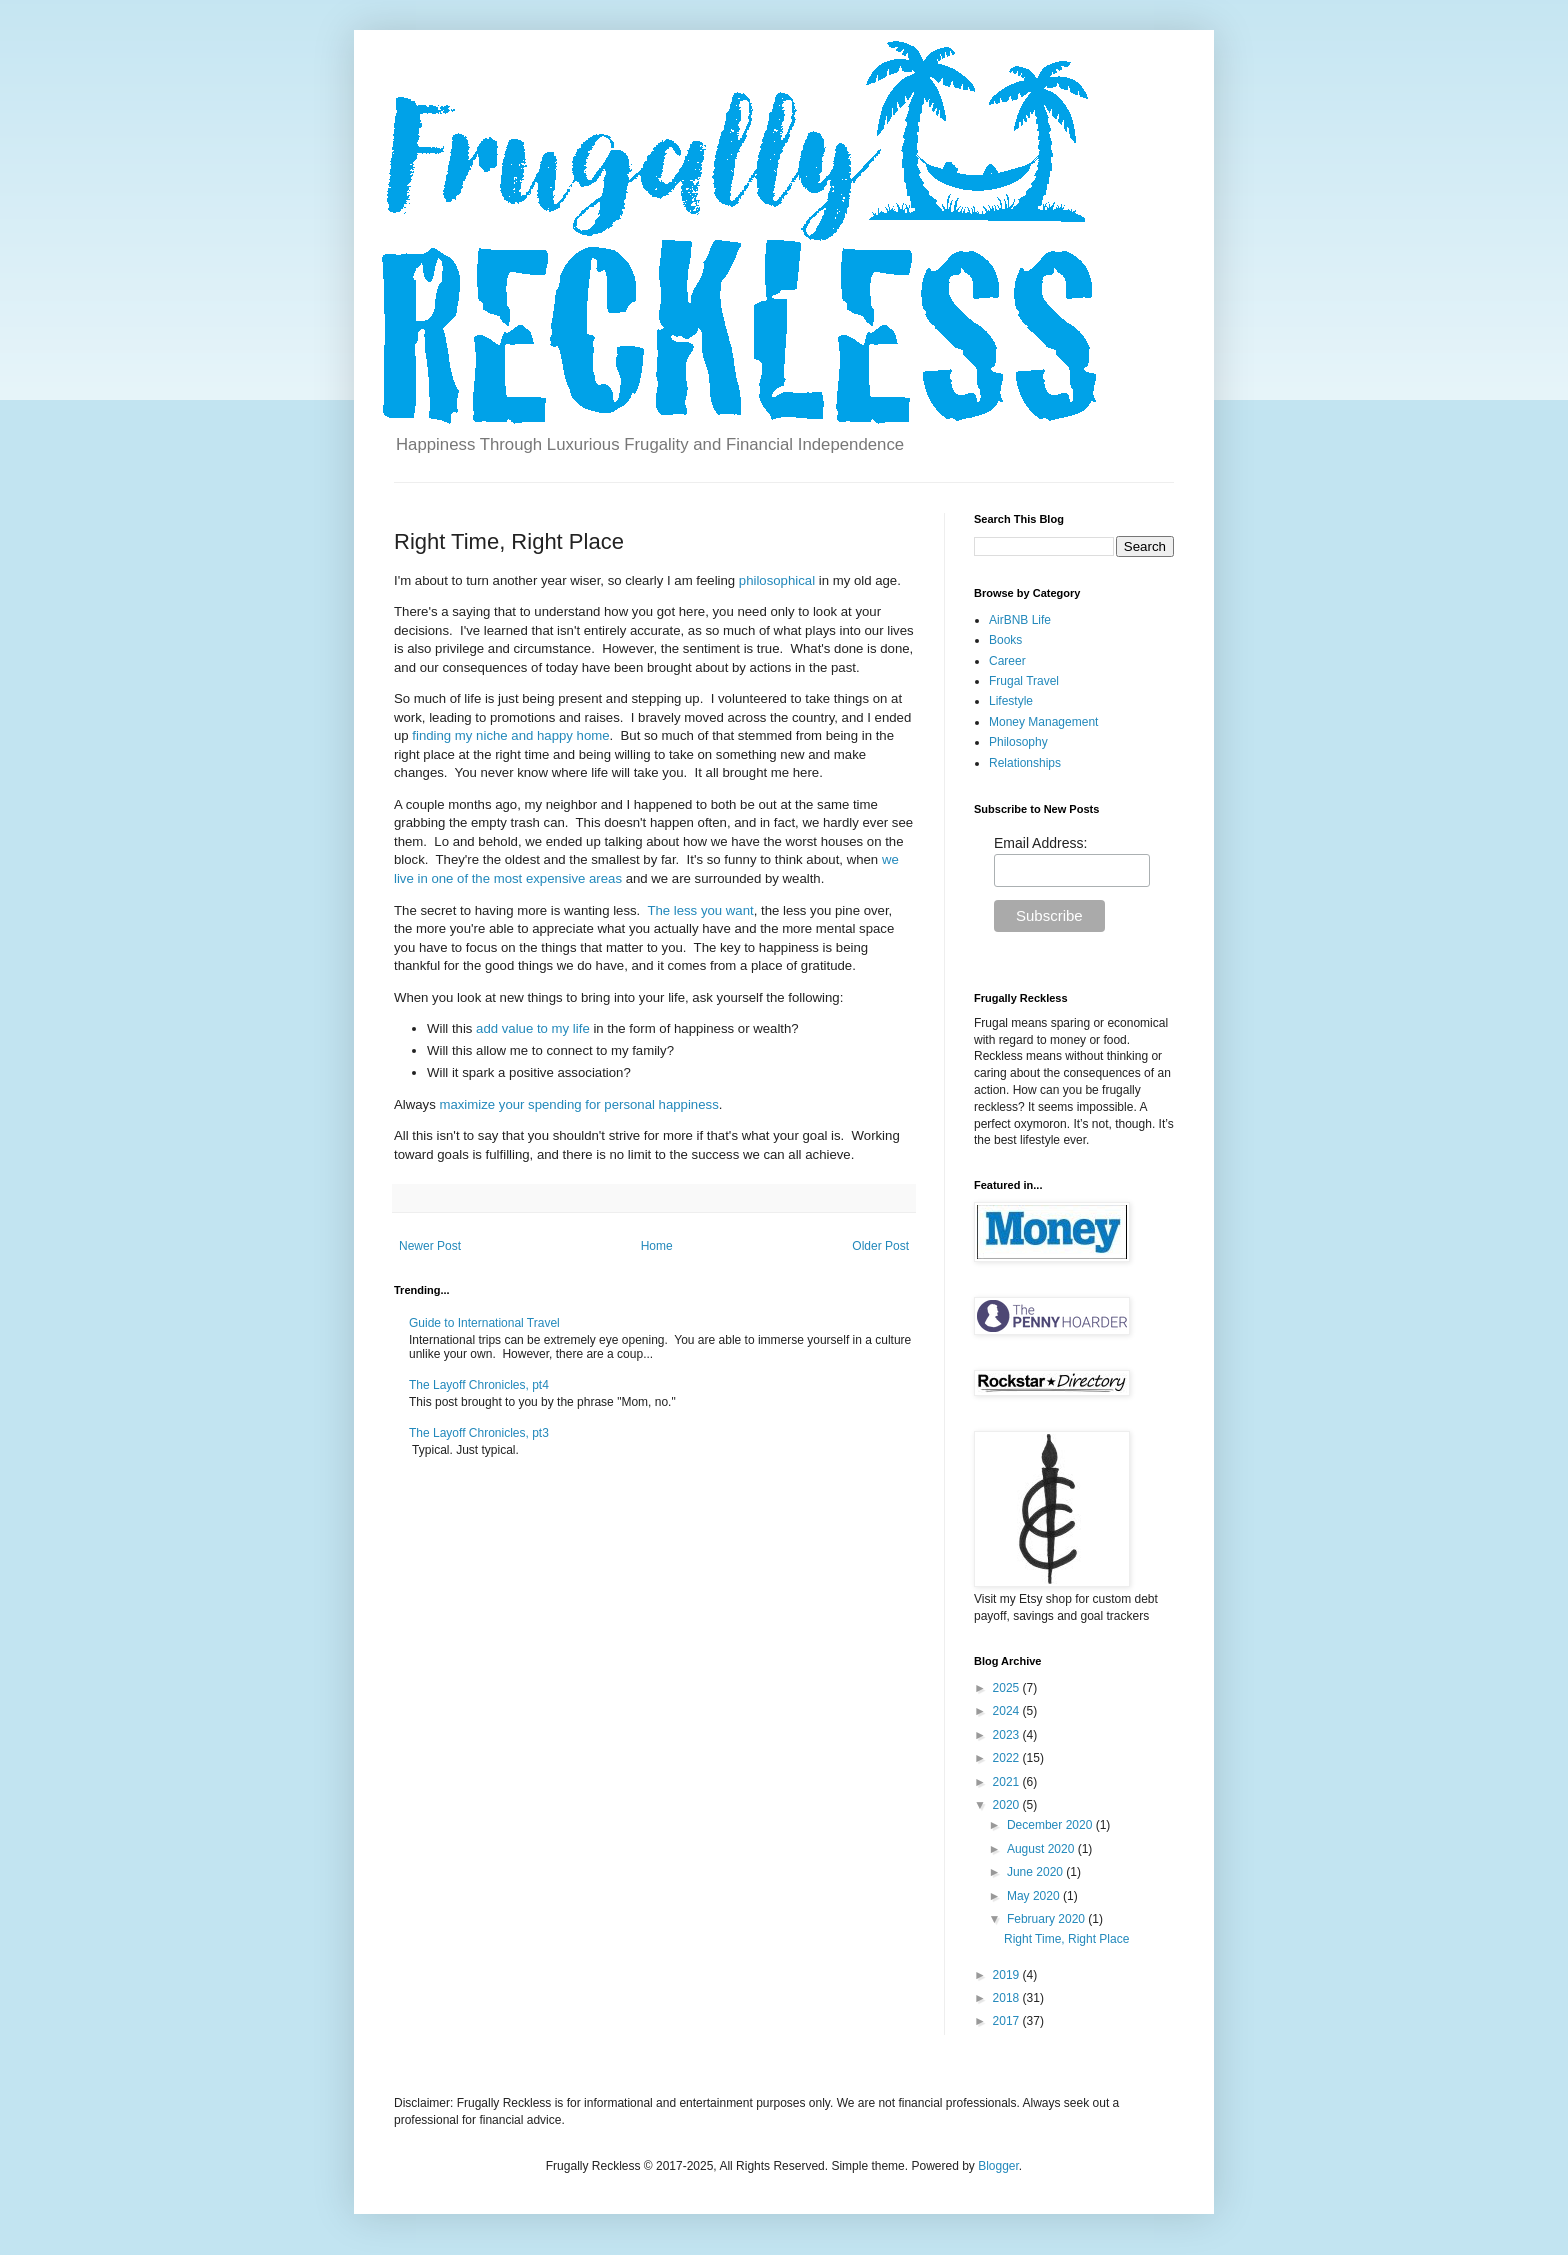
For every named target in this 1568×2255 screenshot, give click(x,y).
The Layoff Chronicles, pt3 (479, 1433)
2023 (1008, 1735)
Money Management (1043, 722)
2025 (1008, 1688)
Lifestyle (1011, 701)
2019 (1008, 1975)
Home (657, 1246)
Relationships (1025, 763)
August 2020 (1042, 1849)
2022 (1008, 1758)
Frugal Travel (1024, 681)
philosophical (777, 580)
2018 (1008, 1998)
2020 (1008, 1805)
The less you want (700, 910)
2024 (1008, 1711)
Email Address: (1040, 843)
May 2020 (1035, 1896)
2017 (1008, 2021)
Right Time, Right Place (1066, 1939)
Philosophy (1018, 742)
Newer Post (430, 1246)
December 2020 (1051, 1825)
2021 (1008, 1782)
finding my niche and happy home (510, 735)
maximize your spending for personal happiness (578, 1104)
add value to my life (533, 1028)
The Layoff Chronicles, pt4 (479, 1385)
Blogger (998, 2166)
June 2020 (1036, 1872)
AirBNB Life (1020, 620)
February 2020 (1047, 1919)
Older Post (880, 1246)
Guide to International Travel (484, 1323)
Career (1007, 661)
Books (1005, 640)
